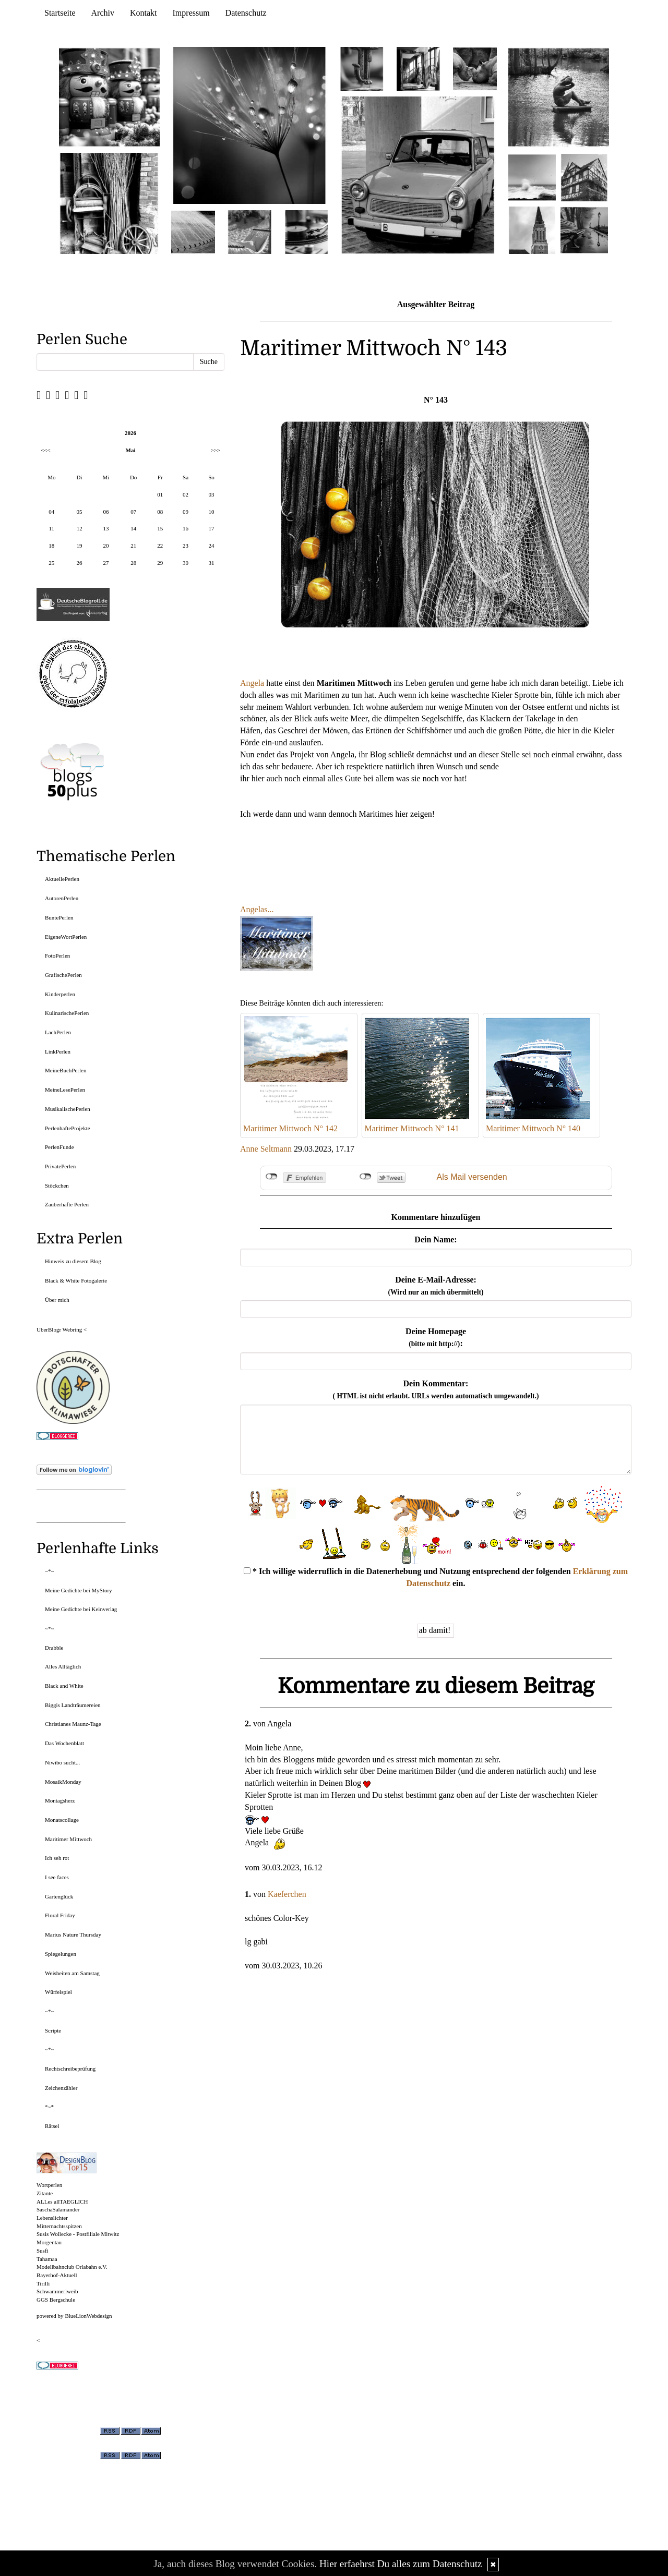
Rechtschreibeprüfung (70, 2068)
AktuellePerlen (62, 879)
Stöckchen (57, 1185)
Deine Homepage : (435, 1337)
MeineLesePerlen (65, 1089)
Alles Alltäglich (63, 1666)
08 (160, 512)
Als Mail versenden (472, 1176)
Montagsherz (60, 1800)
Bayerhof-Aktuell (57, 2275)
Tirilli (43, 2283)
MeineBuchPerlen (65, 1070)
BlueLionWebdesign (88, 2316)
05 (79, 512)
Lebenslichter (52, 2218)
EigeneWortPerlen (66, 937)
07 (133, 512)
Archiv (102, 12)
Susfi (43, 2250)
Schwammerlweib (57, 2291)
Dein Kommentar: (436, 1389)
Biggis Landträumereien (73, 1705)
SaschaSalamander (58, 2209)
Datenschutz (246, 12)
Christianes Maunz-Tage (73, 1724)
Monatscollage (62, 1820)
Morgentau (49, 2242)
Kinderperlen (60, 994)
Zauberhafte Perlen (67, 1204)
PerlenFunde (59, 1147)
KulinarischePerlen (67, 1013)
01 (160, 494)
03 (211, 494)
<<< (46, 450)
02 (185, 494)
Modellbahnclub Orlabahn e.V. (72, 2267)
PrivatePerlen (60, 1166)
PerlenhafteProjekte (67, 1128)
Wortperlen (49, 2185)
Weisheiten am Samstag (72, 1973)
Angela (252, 683)
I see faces (57, 1877)
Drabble (54, 1647)
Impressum (191, 12)
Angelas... (256, 909)
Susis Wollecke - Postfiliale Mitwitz (78, 2234)
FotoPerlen (57, 955)
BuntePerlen (59, 917)
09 (185, 512)
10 (211, 512)
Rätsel (52, 2126)
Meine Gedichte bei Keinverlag (81, 1609)
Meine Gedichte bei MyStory (78, 1590)
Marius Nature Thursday (73, 1934)
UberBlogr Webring (59, 1329)
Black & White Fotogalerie (76, 1280)
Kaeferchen (287, 1894)
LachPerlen (58, 1032)
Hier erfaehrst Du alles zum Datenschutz (400, 2563)
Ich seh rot (57, 1858)
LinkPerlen (57, 1051)
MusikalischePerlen (67, 1109)
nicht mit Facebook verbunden (272, 1177)
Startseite (60, 12)
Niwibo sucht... (62, 1762)
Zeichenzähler (61, 2088)
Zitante (45, 2193)
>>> (215, 450)
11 (52, 528)
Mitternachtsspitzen (59, 2226)
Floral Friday (60, 1915)
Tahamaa (47, 2259)
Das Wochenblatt (64, 1743)
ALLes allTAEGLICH (62, 2201)
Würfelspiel (58, 1992)
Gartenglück (59, 1896)
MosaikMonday (63, 1782)
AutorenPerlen (61, 898)
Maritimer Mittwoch (68, 1839)
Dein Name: (435, 1239)
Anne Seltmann (266, 1148)
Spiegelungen (60, 1954)
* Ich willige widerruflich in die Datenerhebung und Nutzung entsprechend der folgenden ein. (436, 1577)
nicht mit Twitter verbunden (366, 1177)
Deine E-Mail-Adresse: (435, 1285)
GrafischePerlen (63, 975)
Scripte (53, 2030)
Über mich (57, 1300)
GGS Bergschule (56, 2299)
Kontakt (143, 12)
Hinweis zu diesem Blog (73, 1261)
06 (106, 512)
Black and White (64, 1686)
